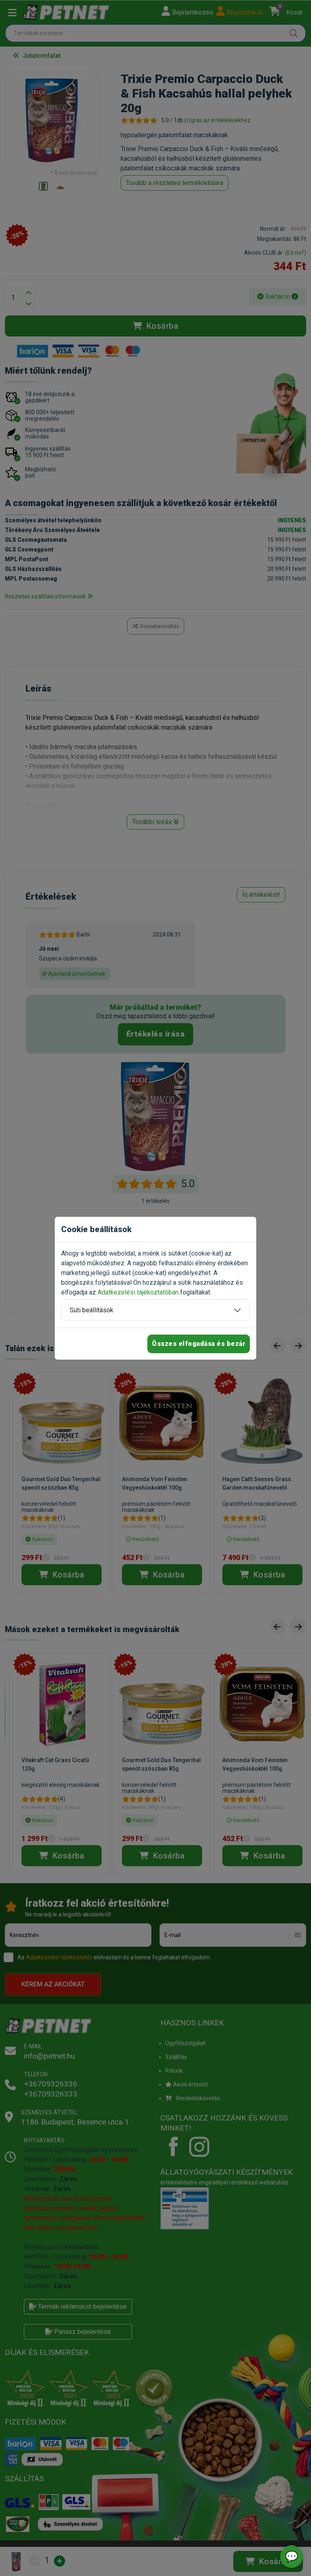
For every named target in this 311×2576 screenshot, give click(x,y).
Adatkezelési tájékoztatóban (138, 1292)
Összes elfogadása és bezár (198, 1344)
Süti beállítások (91, 1310)
